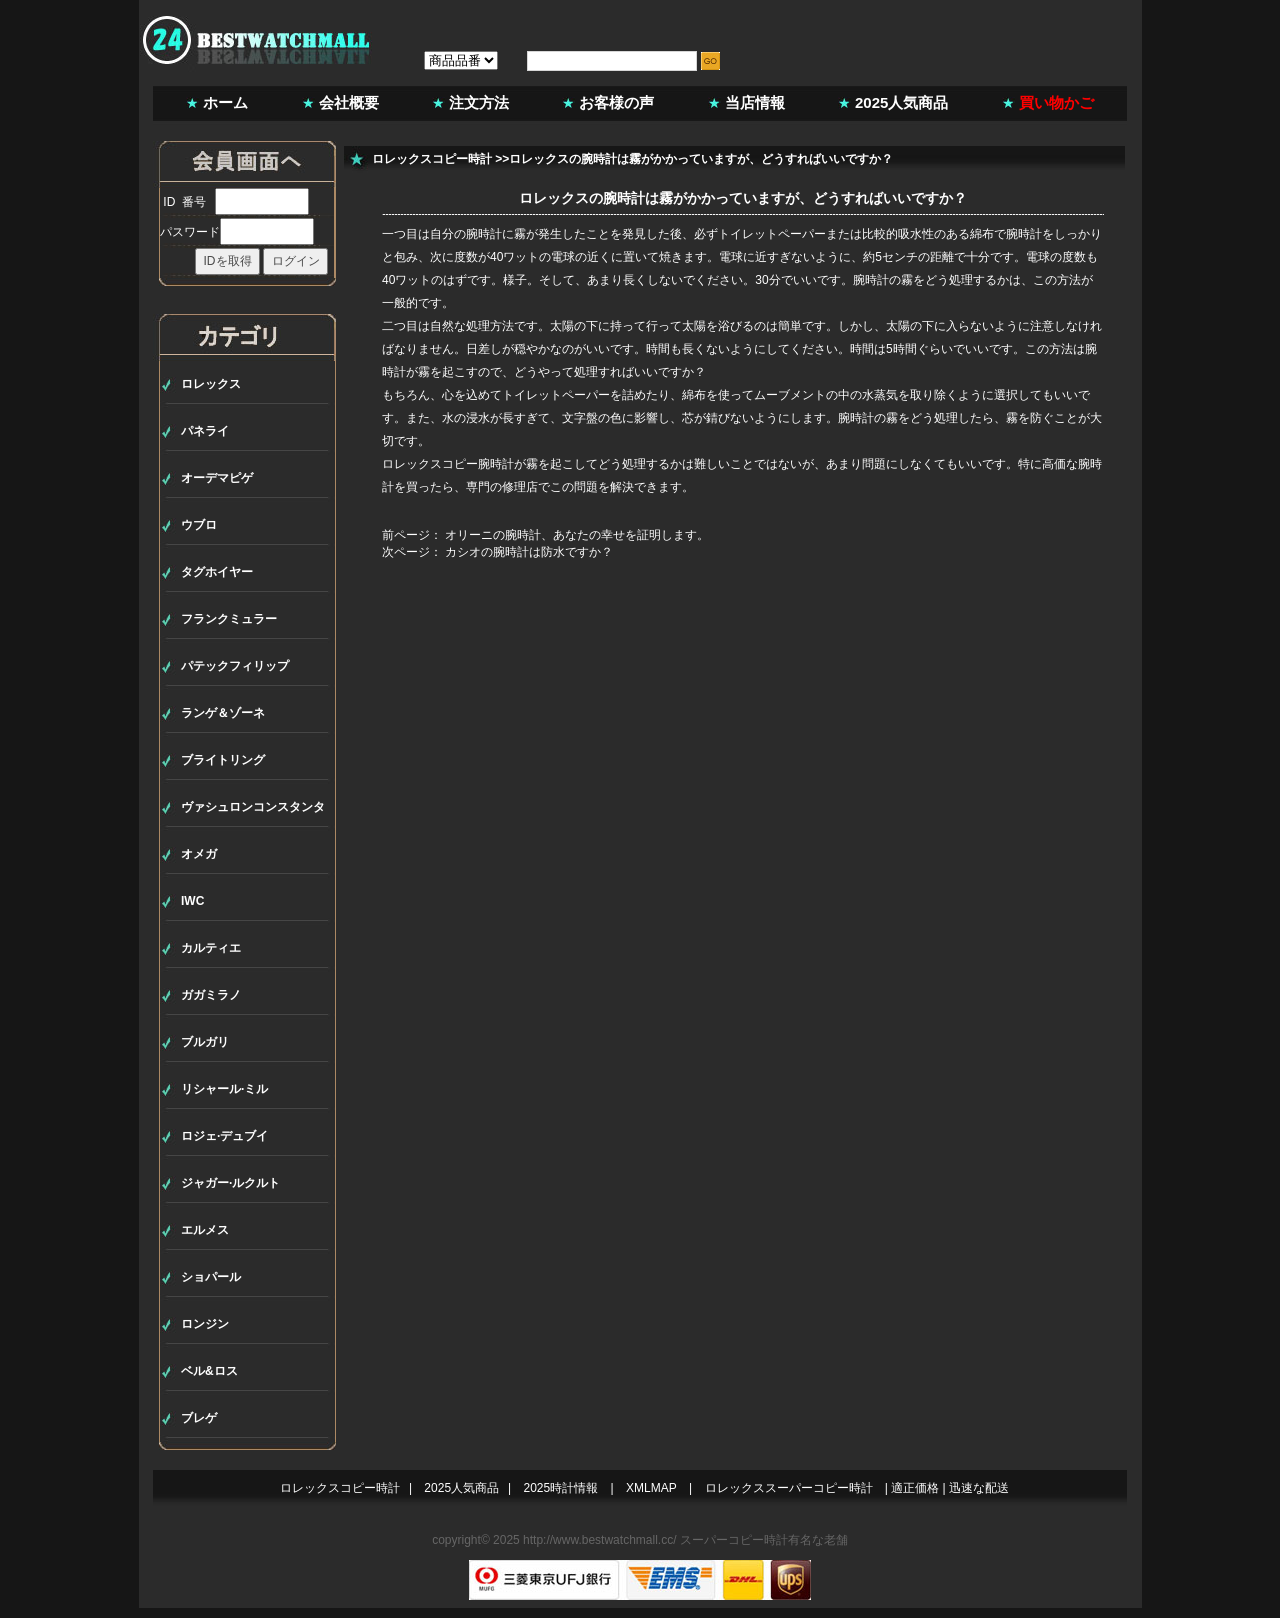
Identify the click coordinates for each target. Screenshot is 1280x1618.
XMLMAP (651, 1488)
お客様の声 (616, 102)
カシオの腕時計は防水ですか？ (529, 552)
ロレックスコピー (430, 464)
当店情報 (755, 102)
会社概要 (349, 102)
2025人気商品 (901, 102)
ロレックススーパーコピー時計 (789, 1488)
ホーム (225, 102)
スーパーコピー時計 (734, 1540)
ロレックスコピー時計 (432, 159)
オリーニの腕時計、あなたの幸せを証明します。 (577, 535)
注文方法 (479, 102)
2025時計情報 (561, 1488)
